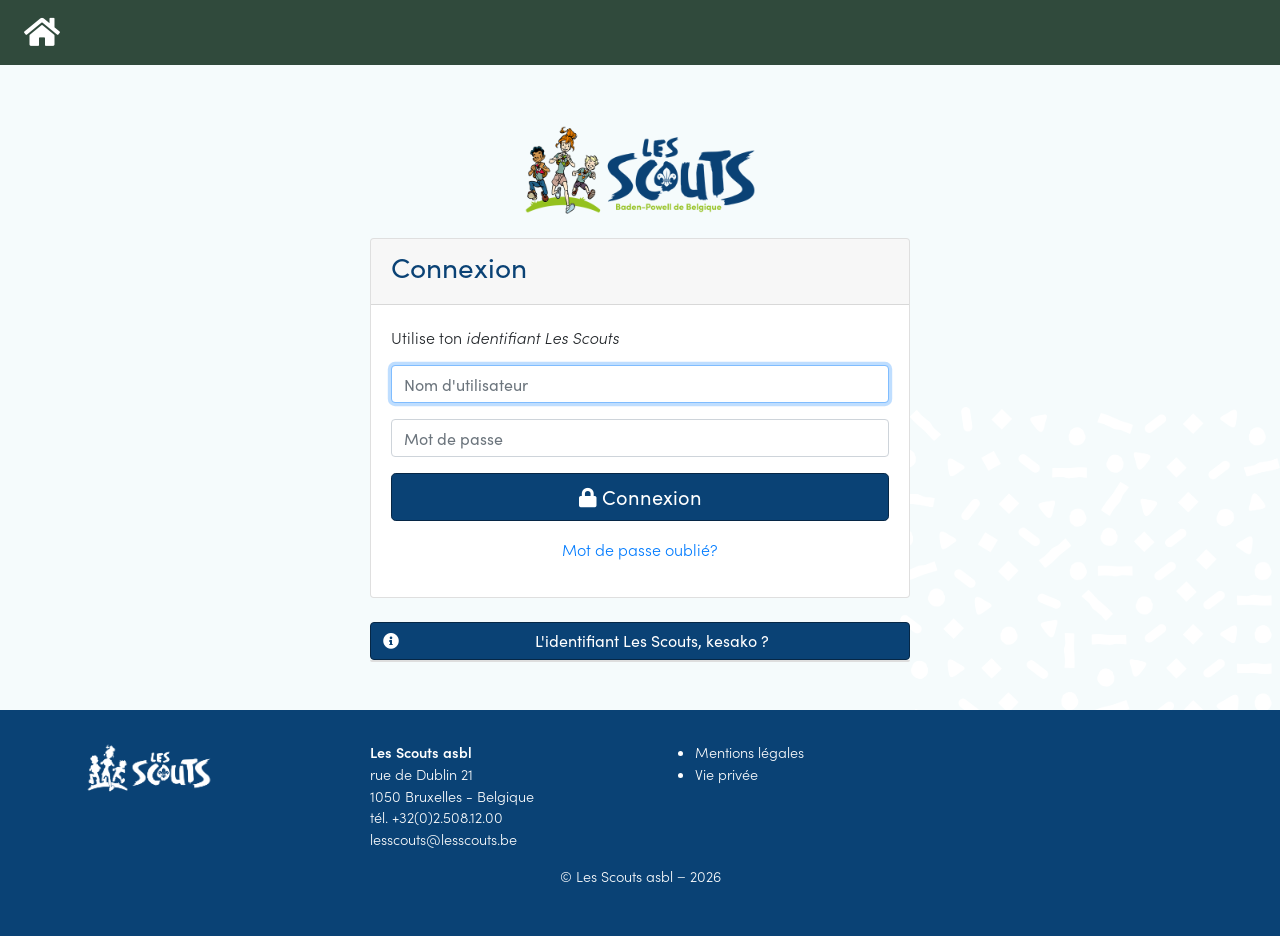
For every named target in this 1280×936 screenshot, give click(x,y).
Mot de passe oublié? (640, 549)
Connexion (640, 496)
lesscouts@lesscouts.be (443, 839)
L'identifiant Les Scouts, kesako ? (576, 641)
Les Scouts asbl (624, 876)
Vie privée (726, 774)
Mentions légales (749, 752)
